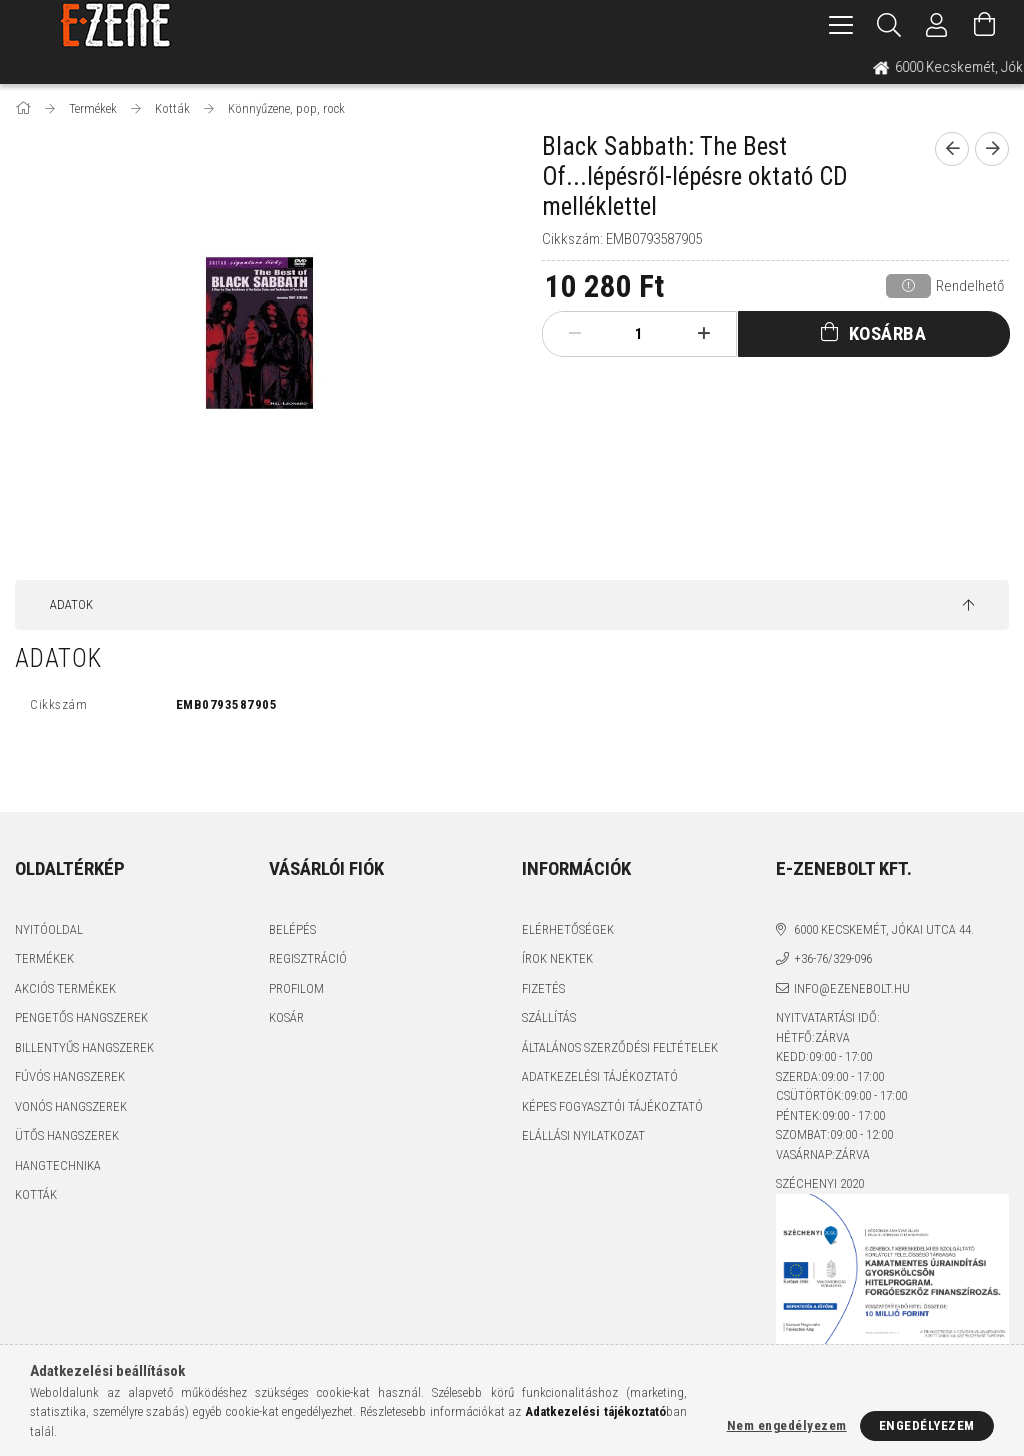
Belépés (292, 929)
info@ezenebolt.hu (852, 988)
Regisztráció (308, 958)
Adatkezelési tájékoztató (600, 1076)
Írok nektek (557, 958)
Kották (36, 1194)
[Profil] (937, 25)
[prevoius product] (952, 149)
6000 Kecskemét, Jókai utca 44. (884, 929)
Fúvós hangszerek (70, 1076)
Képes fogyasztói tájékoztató (612, 1106)
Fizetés (543, 988)
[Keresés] (889, 25)
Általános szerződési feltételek (620, 1047)
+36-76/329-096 (833, 958)
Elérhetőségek (568, 929)
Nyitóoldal (49, 929)
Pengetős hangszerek (81, 1017)
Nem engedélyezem (787, 1425)
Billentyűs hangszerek (84, 1047)
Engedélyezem (927, 1425)
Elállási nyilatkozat (583, 1135)
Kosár (286, 1017)
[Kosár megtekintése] (985, 25)
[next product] (992, 149)
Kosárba (888, 333)
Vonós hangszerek (71, 1106)
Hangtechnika (58, 1165)
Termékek (44, 958)
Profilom (296, 988)
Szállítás (549, 1017)
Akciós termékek (65, 988)
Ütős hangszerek (67, 1135)
